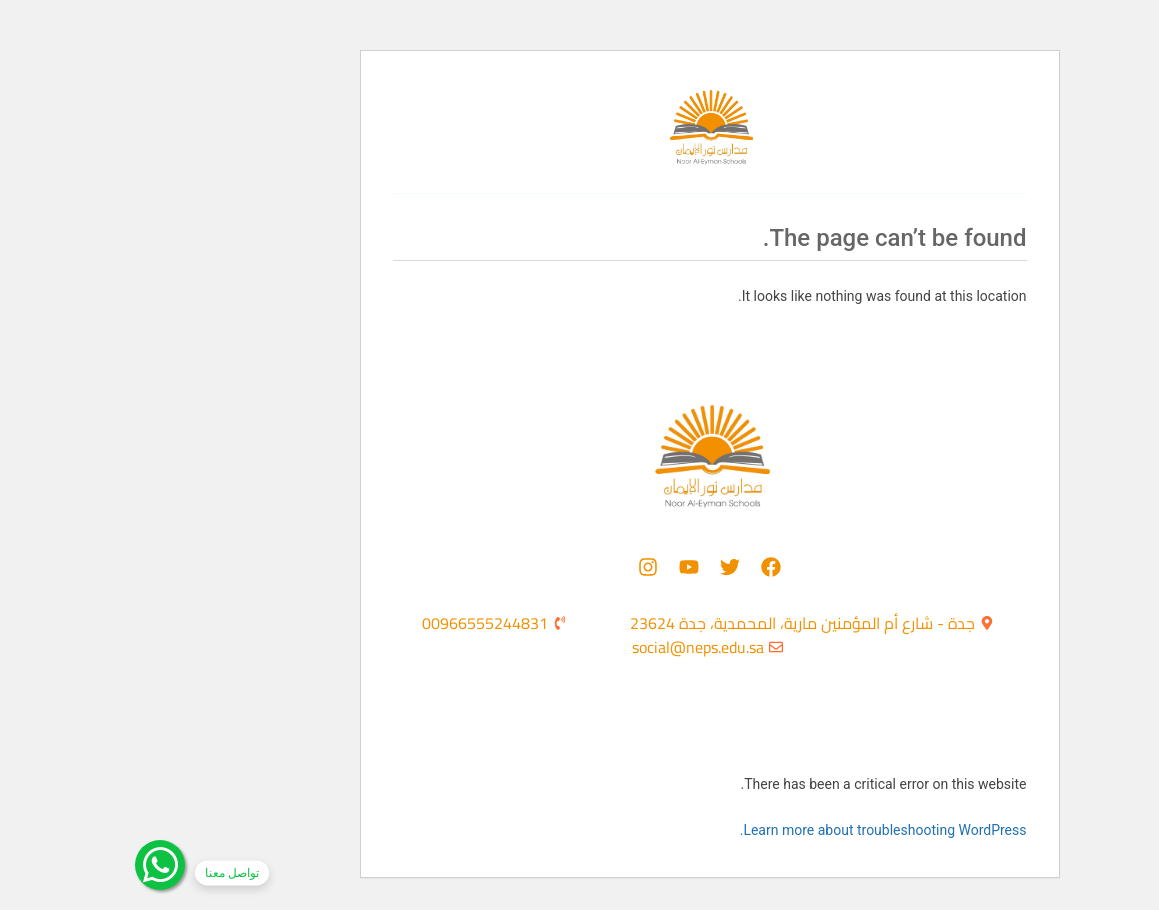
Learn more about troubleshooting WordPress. (753, 830)
